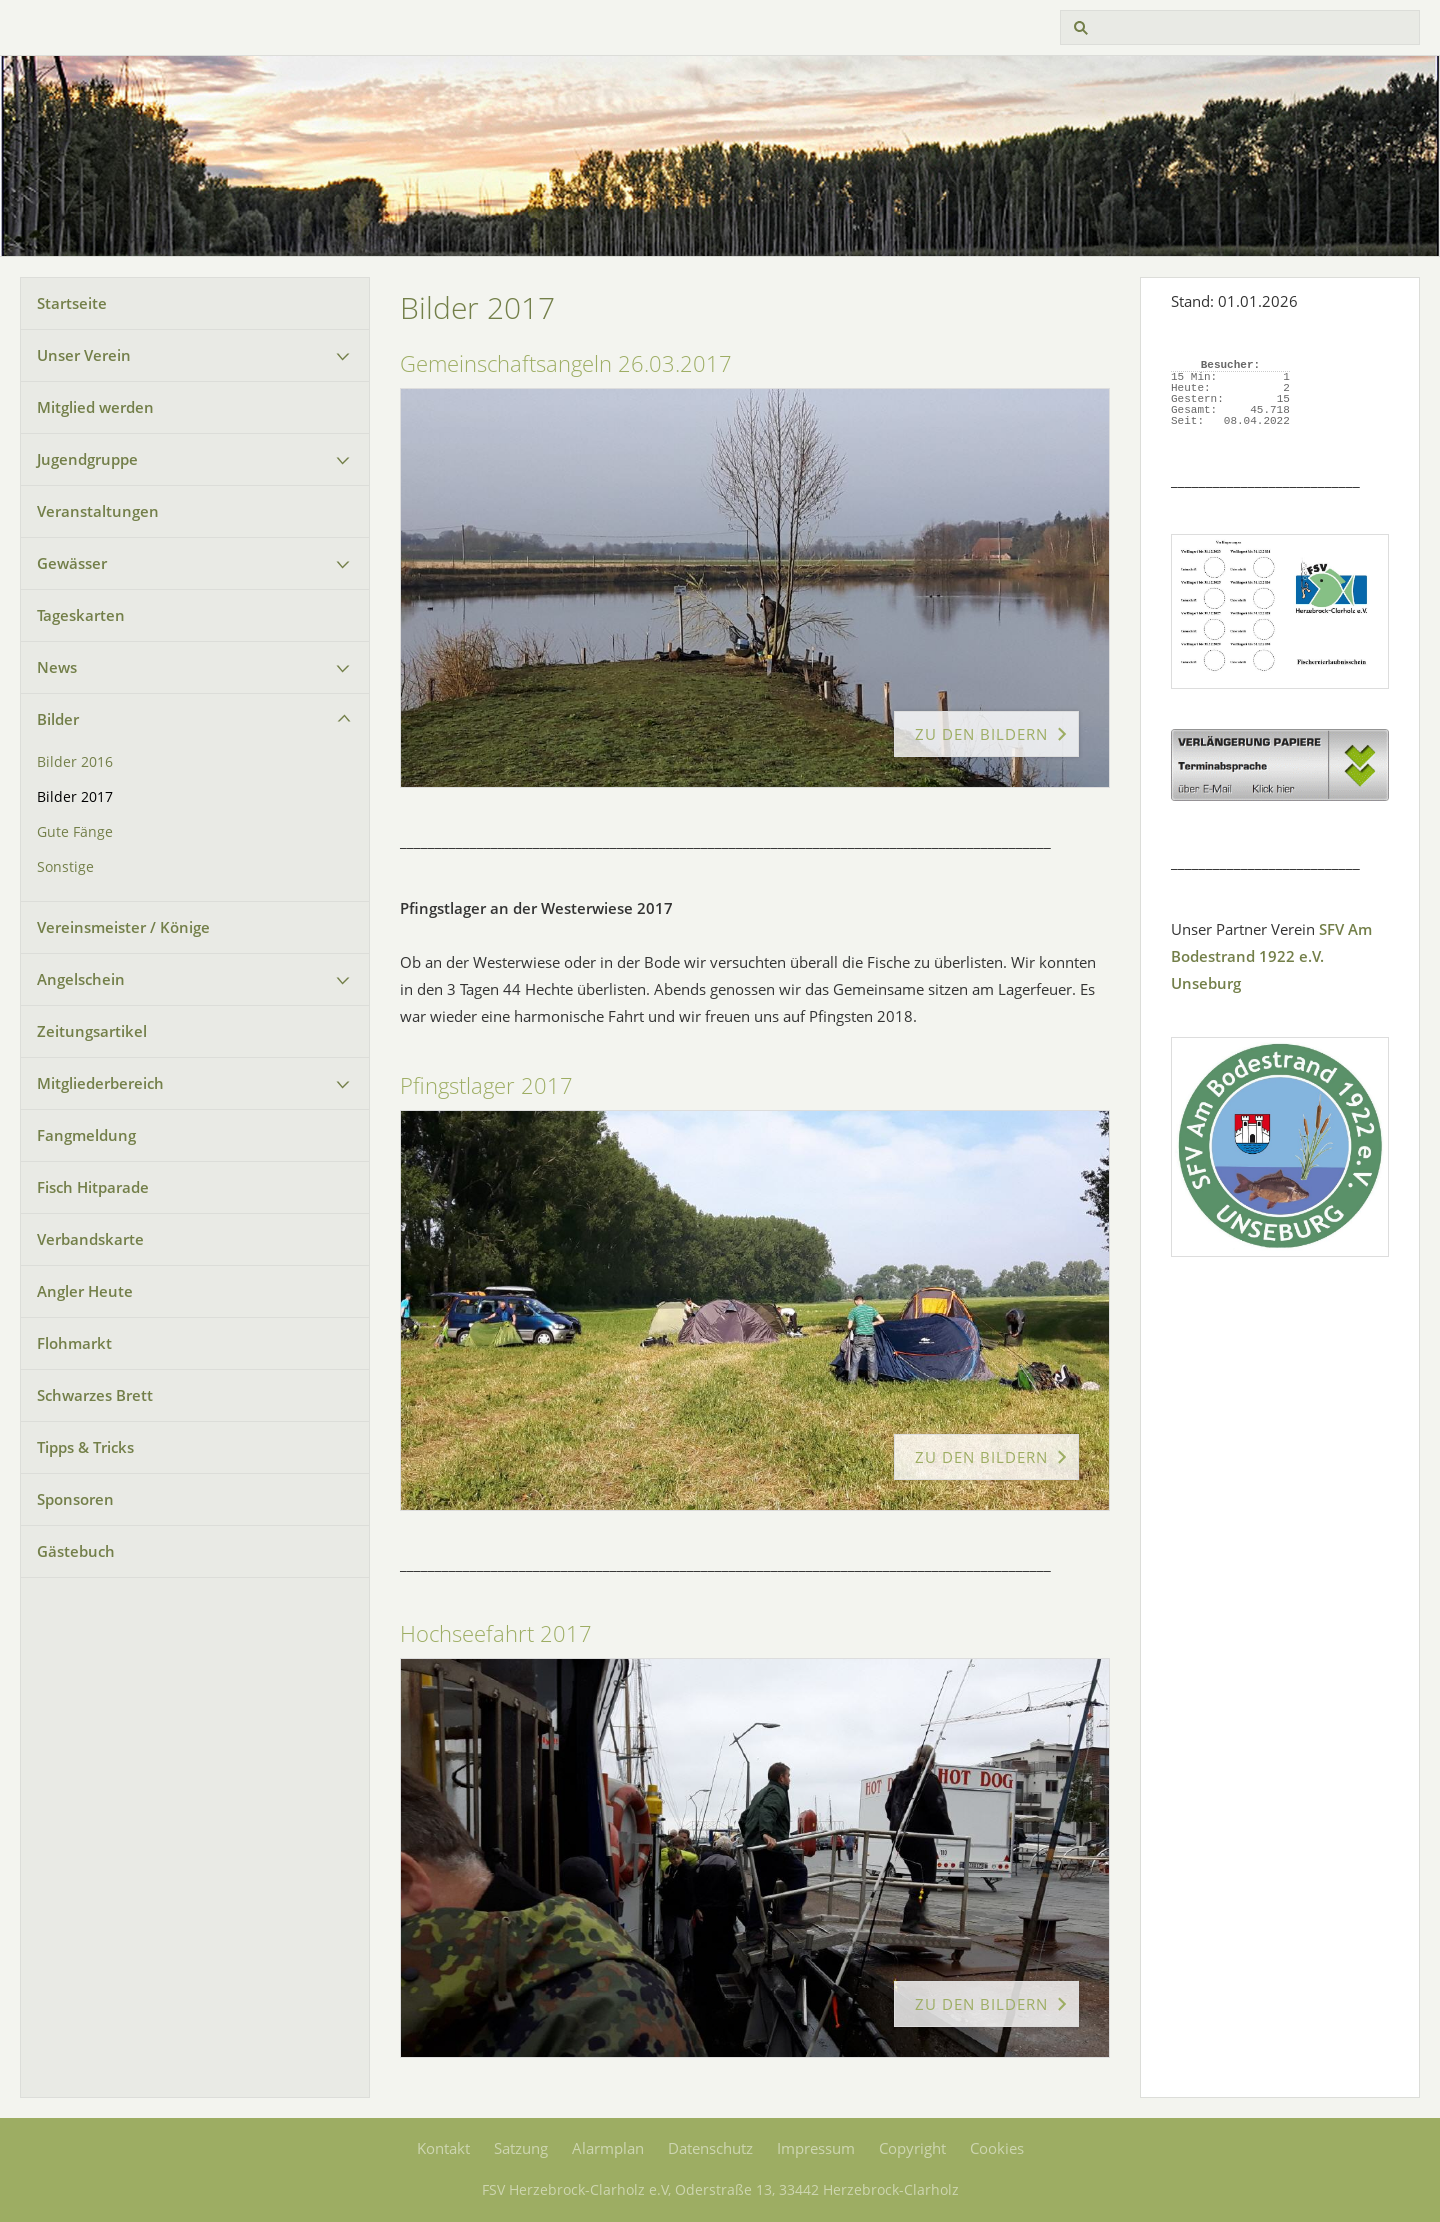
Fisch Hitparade (93, 1187)
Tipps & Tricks (85, 1447)
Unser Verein (84, 355)
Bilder (58, 719)
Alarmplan (608, 2148)
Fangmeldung (86, 1135)
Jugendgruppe (87, 459)
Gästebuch (76, 1551)
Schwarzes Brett (95, 1395)
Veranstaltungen (98, 511)
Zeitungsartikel (92, 1031)
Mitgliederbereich (100, 1083)
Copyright (912, 2148)
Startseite (72, 303)
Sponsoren (75, 1499)
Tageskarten (81, 615)
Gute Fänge (75, 832)
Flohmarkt (74, 1343)
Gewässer (72, 563)
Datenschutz (710, 2148)
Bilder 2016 (75, 762)
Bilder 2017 (75, 797)
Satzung (521, 2148)
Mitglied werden (95, 407)
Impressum (816, 2148)
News (57, 667)
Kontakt (443, 2148)
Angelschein (81, 979)
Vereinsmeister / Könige (123, 927)
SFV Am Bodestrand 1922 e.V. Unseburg (1271, 956)
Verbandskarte (90, 1239)
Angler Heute (85, 1291)
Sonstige (65, 867)
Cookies (997, 2148)
